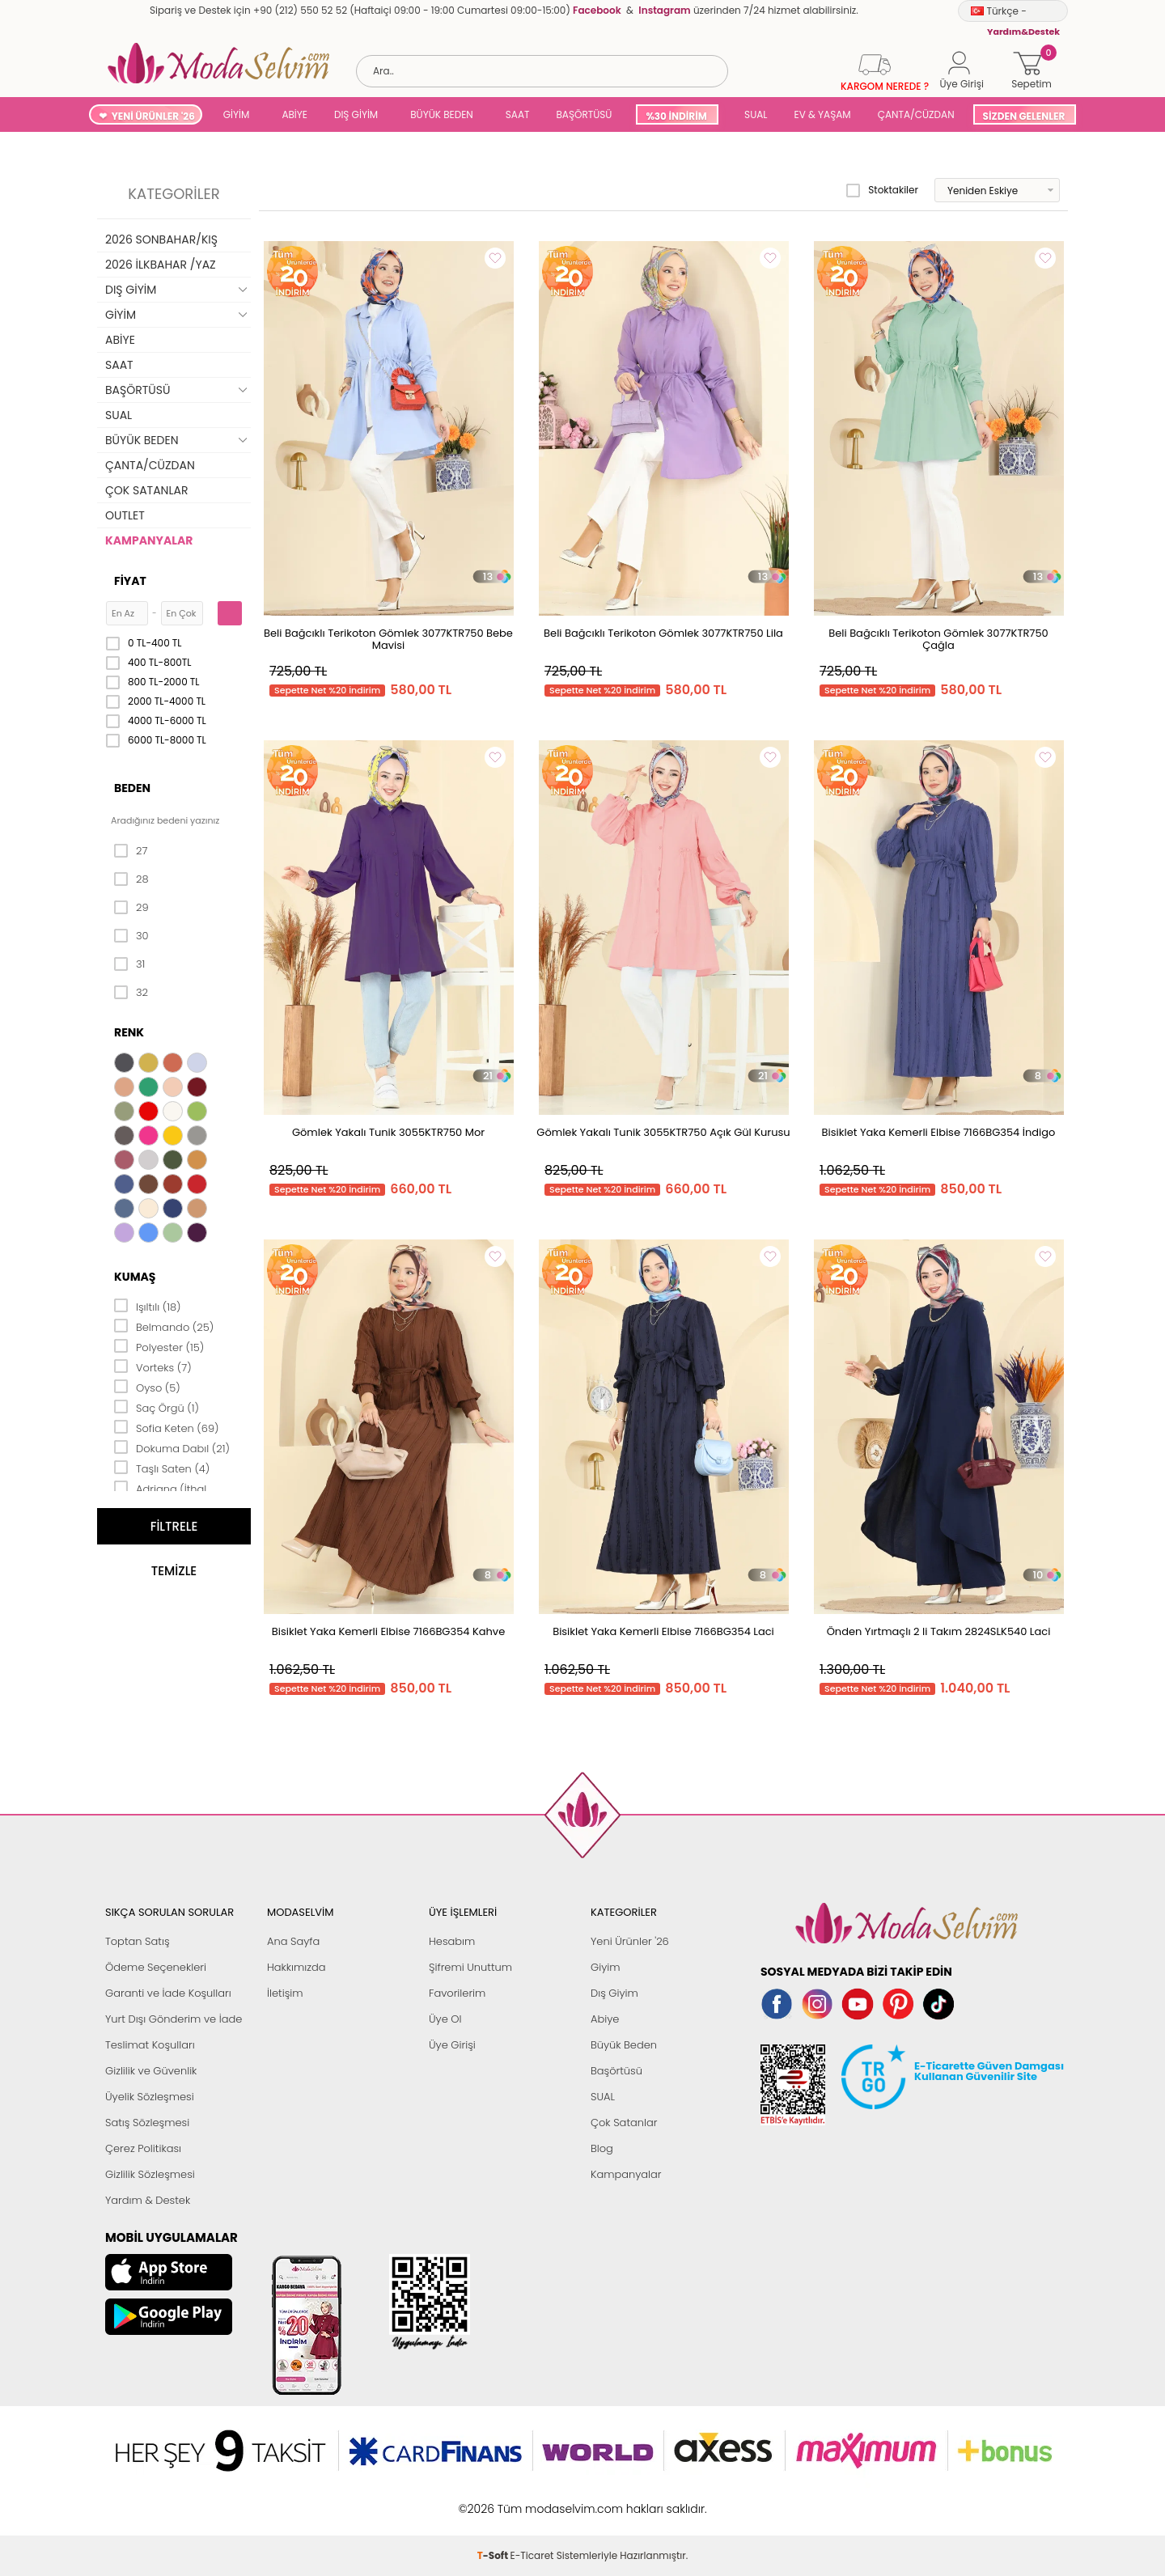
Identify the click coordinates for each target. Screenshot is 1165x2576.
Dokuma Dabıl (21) (172, 1447)
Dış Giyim (614, 1993)
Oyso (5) (147, 1387)
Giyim (606, 1967)
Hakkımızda (296, 1967)
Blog (602, 2148)
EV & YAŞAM (822, 114)
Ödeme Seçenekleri (155, 1967)
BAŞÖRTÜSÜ (584, 114)
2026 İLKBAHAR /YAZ (160, 264)
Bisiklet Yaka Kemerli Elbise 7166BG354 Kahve (388, 1631)
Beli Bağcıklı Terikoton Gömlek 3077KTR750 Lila (663, 633)
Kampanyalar (626, 2174)
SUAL (753, 114)
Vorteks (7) (153, 1366)
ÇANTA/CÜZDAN (916, 114)
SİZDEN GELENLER (1024, 116)
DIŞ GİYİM (356, 114)
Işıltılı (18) (147, 1306)
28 (131, 879)
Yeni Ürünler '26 (630, 1941)
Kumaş (134, 1277)
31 (129, 964)
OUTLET (125, 515)
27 (130, 851)
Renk (129, 1032)
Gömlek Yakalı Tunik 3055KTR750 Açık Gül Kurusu (663, 1132)
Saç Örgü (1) (156, 1407)
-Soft (493, 2500)
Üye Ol (445, 2019)
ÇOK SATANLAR (146, 490)
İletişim (285, 1993)
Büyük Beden (624, 2045)
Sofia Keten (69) (166, 1427)
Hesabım (452, 1941)
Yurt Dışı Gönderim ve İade (173, 2019)
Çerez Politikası (143, 2148)
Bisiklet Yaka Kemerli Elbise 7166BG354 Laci (663, 1631)
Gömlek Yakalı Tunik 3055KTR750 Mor (388, 1132)
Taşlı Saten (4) (162, 1468)
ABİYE (294, 114)
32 (131, 993)
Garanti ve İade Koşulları (168, 1993)
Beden (132, 788)
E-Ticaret (532, 2500)
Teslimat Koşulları (150, 2045)
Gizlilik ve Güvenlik (151, 2070)
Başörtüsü (616, 2070)
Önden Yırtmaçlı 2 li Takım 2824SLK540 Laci (939, 1631)
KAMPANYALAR (149, 540)
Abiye (605, 2019)
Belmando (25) (164, 1326)
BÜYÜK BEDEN (441, 114)
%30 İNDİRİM (676, 116)
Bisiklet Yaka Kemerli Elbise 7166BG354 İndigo (939, 1132)
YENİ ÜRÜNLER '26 (153, 116)
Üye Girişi (452, 2045)
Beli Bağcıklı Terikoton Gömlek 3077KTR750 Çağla (938, 639)
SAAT (518, 114)
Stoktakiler (882, 190)
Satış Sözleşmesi (147, 2122)
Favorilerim (457, 1993)
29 (131, 908)
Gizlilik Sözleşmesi (150, 2174)
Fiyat (130, 581)
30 (131, 936)
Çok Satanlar (624, 2122)
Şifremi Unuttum (470, 1967)
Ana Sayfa (293, 1941)
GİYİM (236, 114)
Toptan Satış (137, 1941)
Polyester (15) (159, 1346)
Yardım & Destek (147, 2200)
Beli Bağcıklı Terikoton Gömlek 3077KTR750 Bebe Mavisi (388, 639)
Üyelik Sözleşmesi (149, 2096)
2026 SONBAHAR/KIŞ (161, 239)
